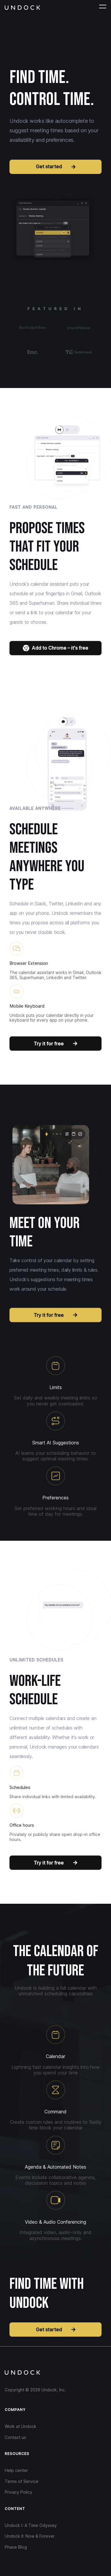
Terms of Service (21, 2481)
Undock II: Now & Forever (30, 2536)
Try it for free (55, 1043)
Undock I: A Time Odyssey (31, 2525)
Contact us (15, 2437)
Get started (55, 166)
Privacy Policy (18, 2492)
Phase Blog (16, 2547)
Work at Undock (20, 2426)
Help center (16, 2470)
